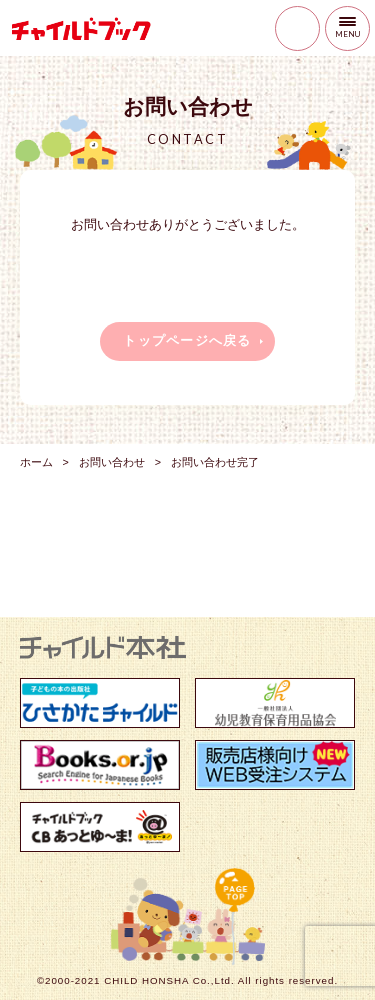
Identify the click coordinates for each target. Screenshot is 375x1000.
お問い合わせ (112, 462)
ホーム (36, 462)
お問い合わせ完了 (215, 462)
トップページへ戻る (187, 341)
